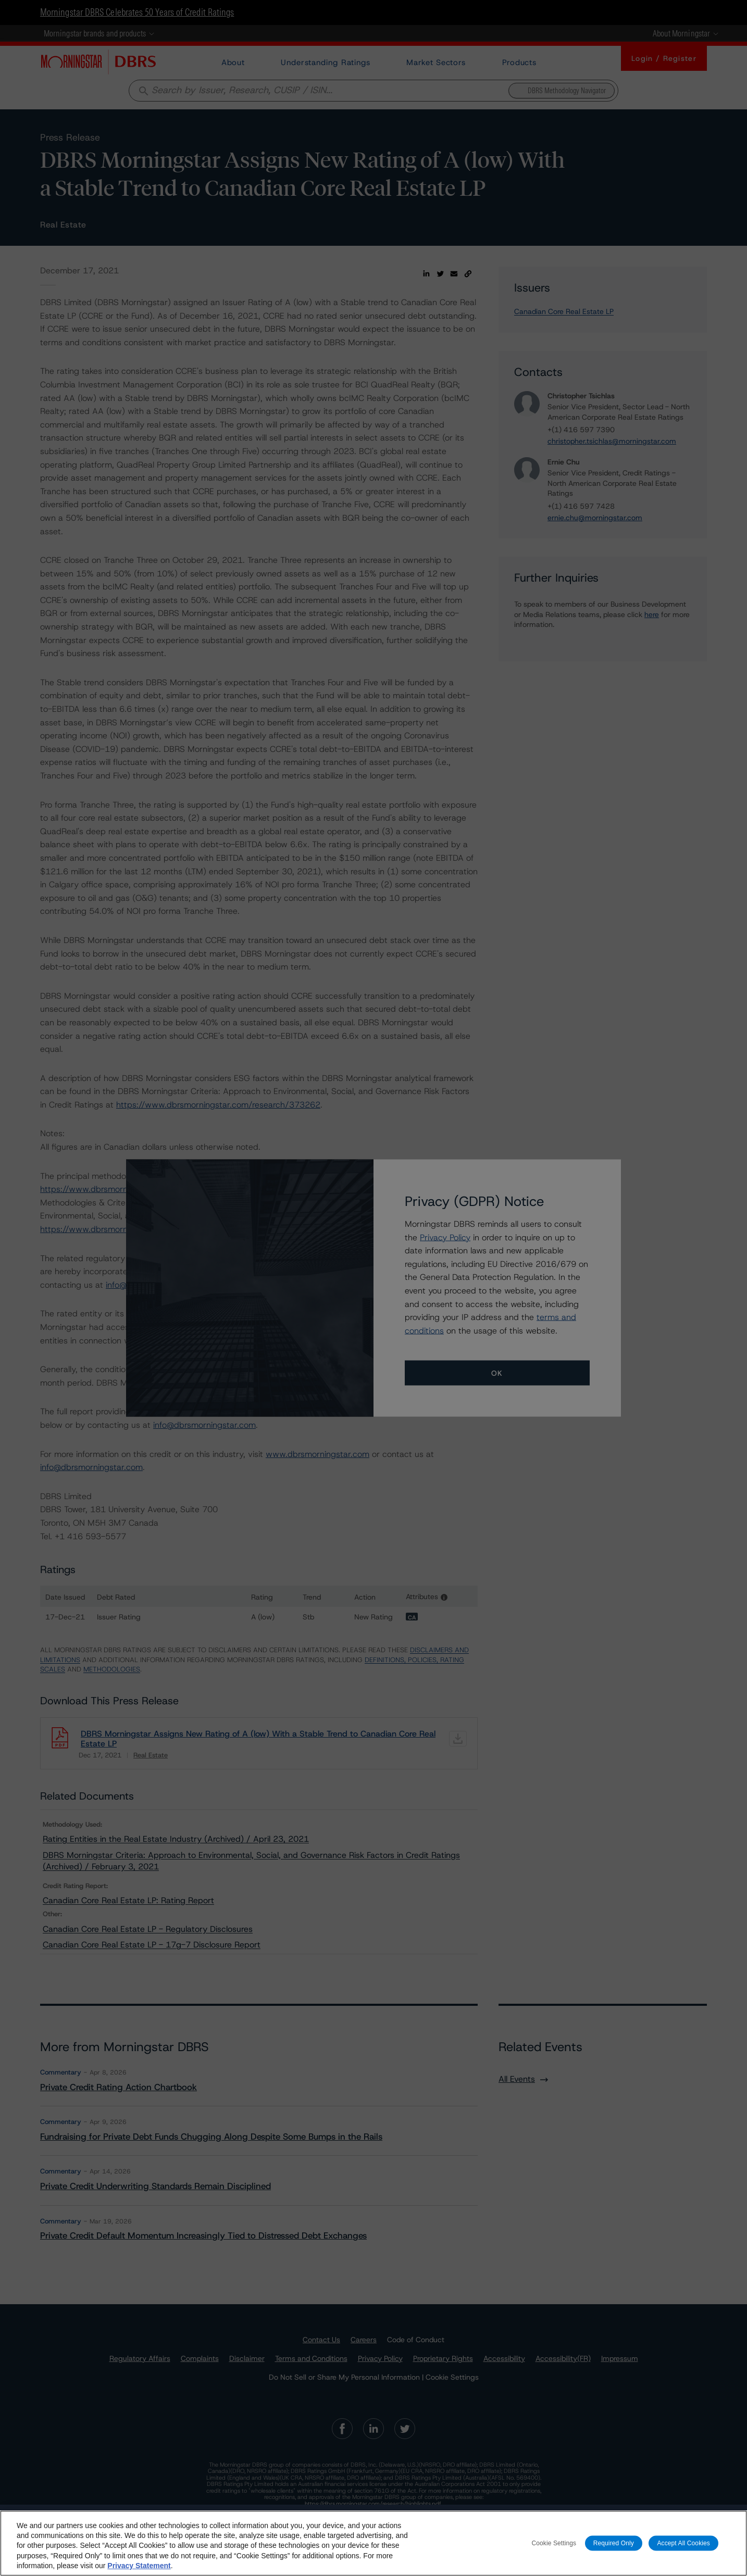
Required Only (613, 2542)
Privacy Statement (138, 2565)
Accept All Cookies (683, 2542)
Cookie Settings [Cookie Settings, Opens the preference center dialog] (553, 2542)
